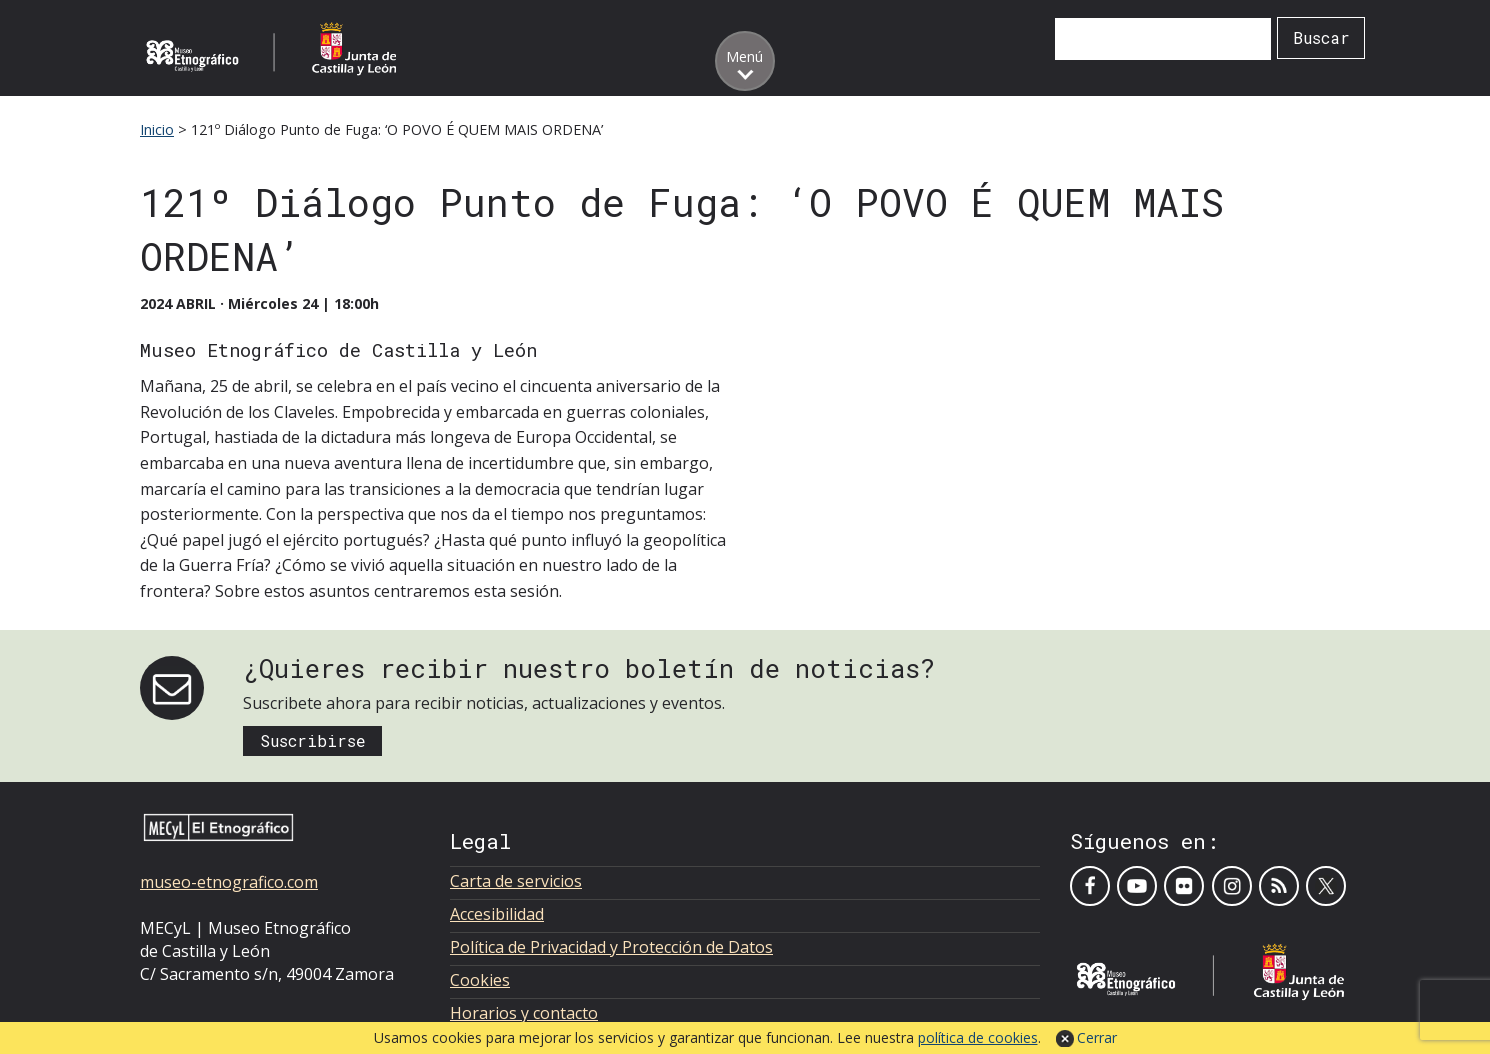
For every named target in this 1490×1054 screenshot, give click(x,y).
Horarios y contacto (524, 1013)
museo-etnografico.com (229, 882)
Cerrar (1097, 1037)
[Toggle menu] (745, 61)
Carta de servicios (516, 881)
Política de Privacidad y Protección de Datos (611, 947)
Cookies (480, 980)
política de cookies (978, 1037)
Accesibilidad (497, 914)
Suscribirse (313, 740)
